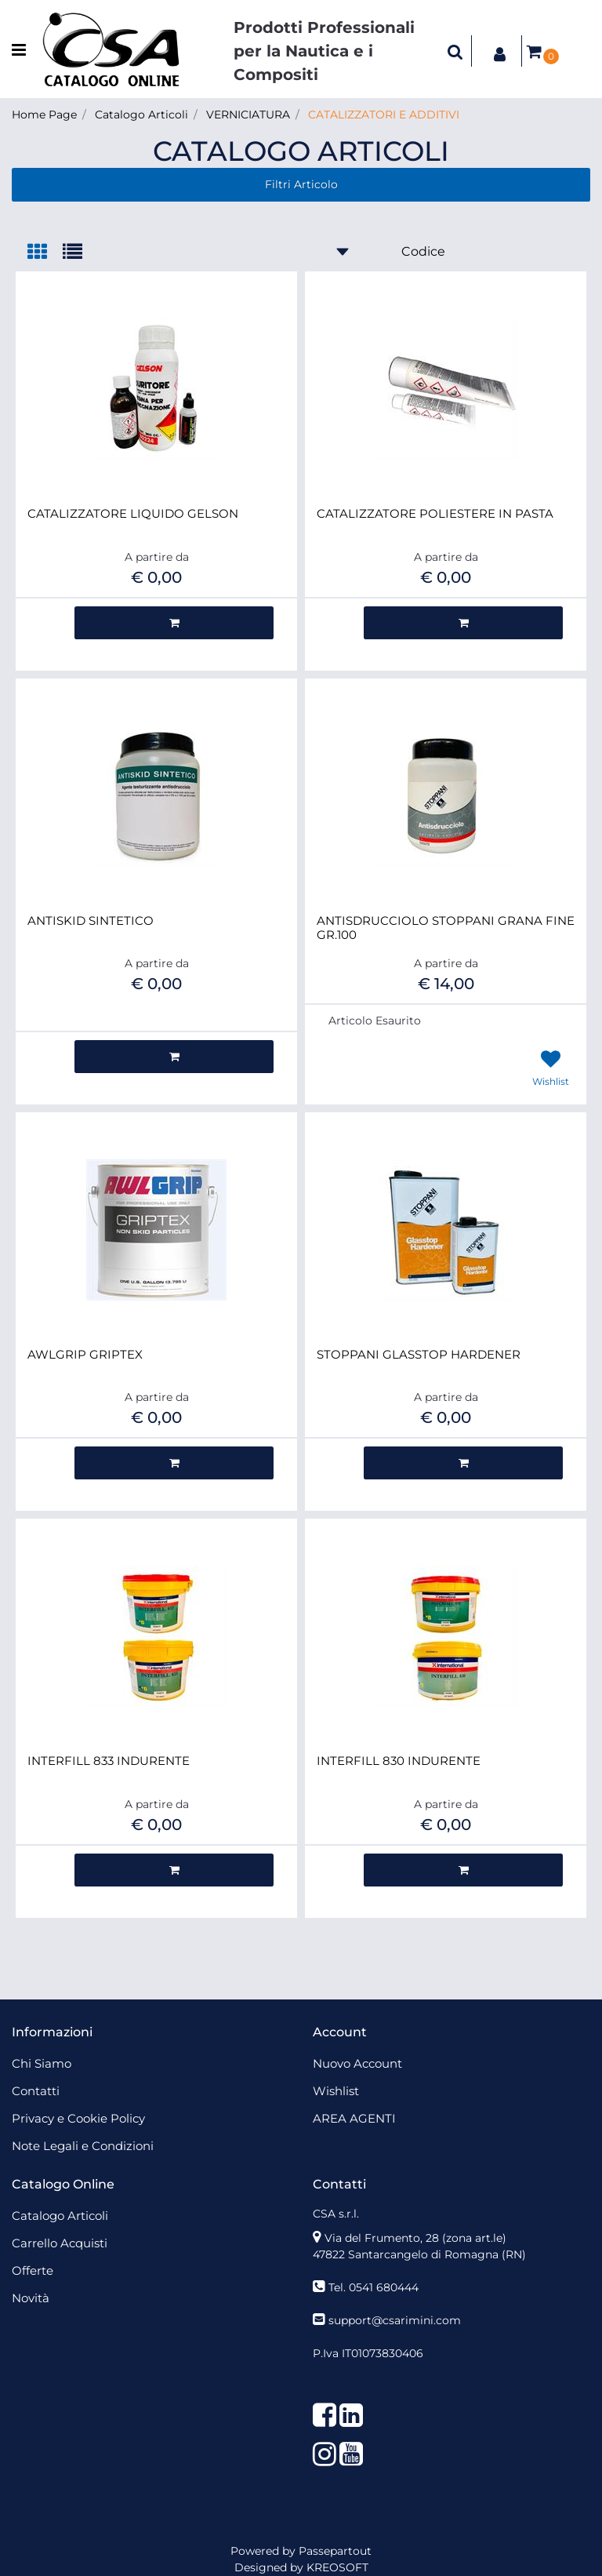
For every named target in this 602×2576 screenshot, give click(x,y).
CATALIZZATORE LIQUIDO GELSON (132, 514)
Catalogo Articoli (141, 114)
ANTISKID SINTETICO (90, 921)
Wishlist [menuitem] (336, 2090)
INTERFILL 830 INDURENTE (399, 1761)
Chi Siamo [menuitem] (41, 2063)
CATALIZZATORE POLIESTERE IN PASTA (435, 514)
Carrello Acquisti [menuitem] (59, 2243)
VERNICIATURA (248, 114)
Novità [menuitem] (30, 2297)
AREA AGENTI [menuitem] (354, 2118)
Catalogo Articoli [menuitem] (60, 2215)
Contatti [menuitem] (36, 2090)
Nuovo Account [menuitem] (357, 2063)
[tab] (45, 253)
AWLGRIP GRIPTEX (85, 1355)
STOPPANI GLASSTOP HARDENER (418, 1355)
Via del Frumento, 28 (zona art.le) (415, 2238)
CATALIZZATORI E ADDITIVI (383, 114)
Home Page (44, 114)
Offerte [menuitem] (32, 2270)
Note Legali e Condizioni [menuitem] (83, 2145)
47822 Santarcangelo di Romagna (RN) (419, 2254)
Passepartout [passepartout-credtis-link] (335, 2551)
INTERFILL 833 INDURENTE (108, 1761)
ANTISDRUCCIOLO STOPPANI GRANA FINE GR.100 (446, 928)
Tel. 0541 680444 (373, 2287)
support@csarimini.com (394, 2320)
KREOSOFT (337, 2567)
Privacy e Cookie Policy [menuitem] (78, 2118)
